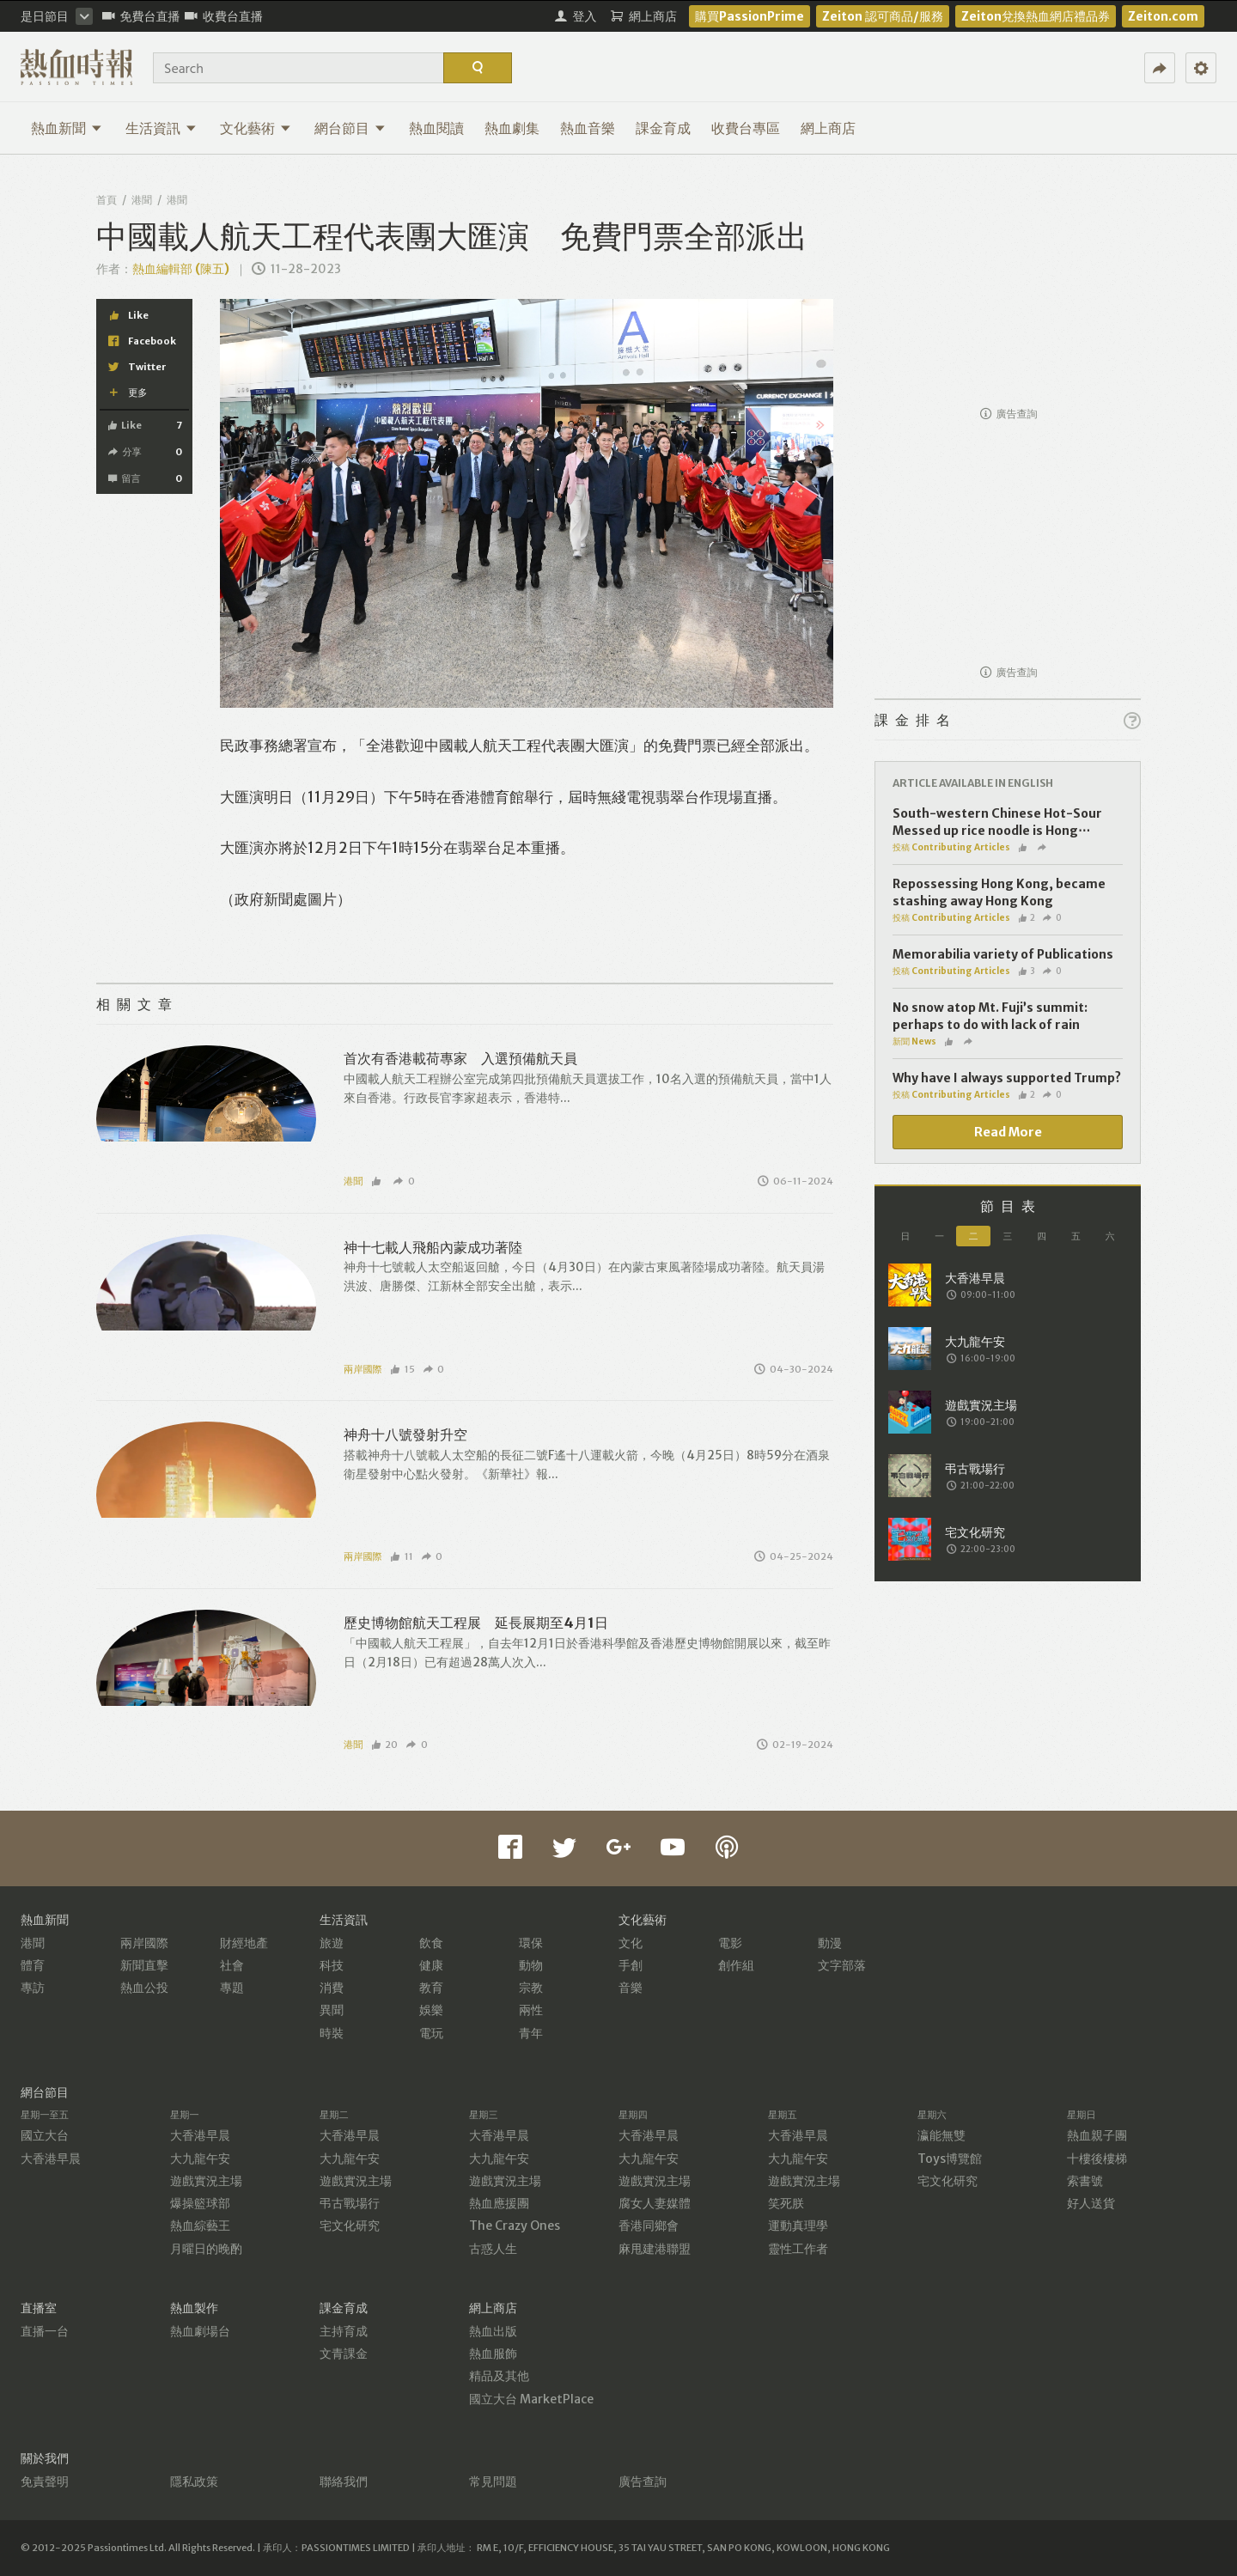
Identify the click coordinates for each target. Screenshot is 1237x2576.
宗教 (531, 1987)
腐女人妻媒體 (654, 2203)
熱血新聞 (66, 128)
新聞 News (914, 1041)
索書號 (1085, 2181)
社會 (232, 1965)
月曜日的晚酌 (206, 2248)
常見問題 (493, 2481)
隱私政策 (194, 2481)
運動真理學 (798, 2225)
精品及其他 (499, 2376)
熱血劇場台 (200, 2331)
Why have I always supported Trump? (1007, 1078)
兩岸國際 (363, 1369)
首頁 (106, 199)
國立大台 (45, 2135)
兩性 (531, 2010)
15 (402, 1369)
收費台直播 (224, 16)
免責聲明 (45, 2481)
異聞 (332, 2010)
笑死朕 (786, 2203)
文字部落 (842, 1965)
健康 (431, 1965)
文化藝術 (255, 128)
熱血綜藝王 (200, 2225)
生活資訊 (161, 128)
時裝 (332, 2033)
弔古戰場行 (350, 2203)
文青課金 (344, 2353)
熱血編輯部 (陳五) (180, 269)
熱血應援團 (499, 2203)
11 (401, 1556)
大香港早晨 (51, 2158)
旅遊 (332, 1943)
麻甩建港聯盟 (654, 2248)
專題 (232, 1987)
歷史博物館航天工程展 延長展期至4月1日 (476, 1622)
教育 (431, 1987)
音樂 (630, 1987)
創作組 (736, 1965)
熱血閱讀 (436, 128)
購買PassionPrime (749, 16)
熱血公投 (144, 1987)
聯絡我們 (344, 2481)
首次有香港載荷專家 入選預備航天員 (460, 1058)
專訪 (33, 1987)
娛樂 (431, 2010)
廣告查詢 (1009, 413)
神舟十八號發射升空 (405, 1434)
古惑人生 (493, 2248)
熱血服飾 (493, 2353)
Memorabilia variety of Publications (1003, 954)
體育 (33, 1965)
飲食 (431, 1943)
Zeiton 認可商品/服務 (882, 16)
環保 (531, 1943)
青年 (531, 2033)
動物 (531, 1965)
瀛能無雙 (941, 2135)
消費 (332, 1987)
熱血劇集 (511, 128)
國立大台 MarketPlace (531, 2399)
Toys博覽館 (949, 2158)
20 (385, 1745)
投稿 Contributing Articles (951, 847)
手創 (630, 1965)
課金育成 (663, 128)
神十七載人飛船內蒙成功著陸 (433, 1247)
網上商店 (828, 128)
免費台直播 (141, 16)
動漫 (830, 1943)
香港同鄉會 (648, 2225)
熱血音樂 (587, 128)
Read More (1008, 1132)
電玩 (431, 2033)
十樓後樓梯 (1097, 2158)
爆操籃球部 (200, 2203)
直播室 (39, 2308)
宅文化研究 (350, 2225)
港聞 (141, 199)
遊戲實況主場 (206, 2181)
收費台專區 (745, 128)
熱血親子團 (1097, 2135)
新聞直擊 (144, 1965)
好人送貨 (1091, 2203)
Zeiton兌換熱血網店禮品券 (1035, 16)
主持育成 (344, 2331)
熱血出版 (493, 2331)
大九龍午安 (200, 2158)
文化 (630, 1943)
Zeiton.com (1163, 16)
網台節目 (350, 128)
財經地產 (244, 1943)
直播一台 (45, 2331)
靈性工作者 (798, 2248)
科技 (332, 1965)
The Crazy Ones (514, 2225)
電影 (730, 1943)
